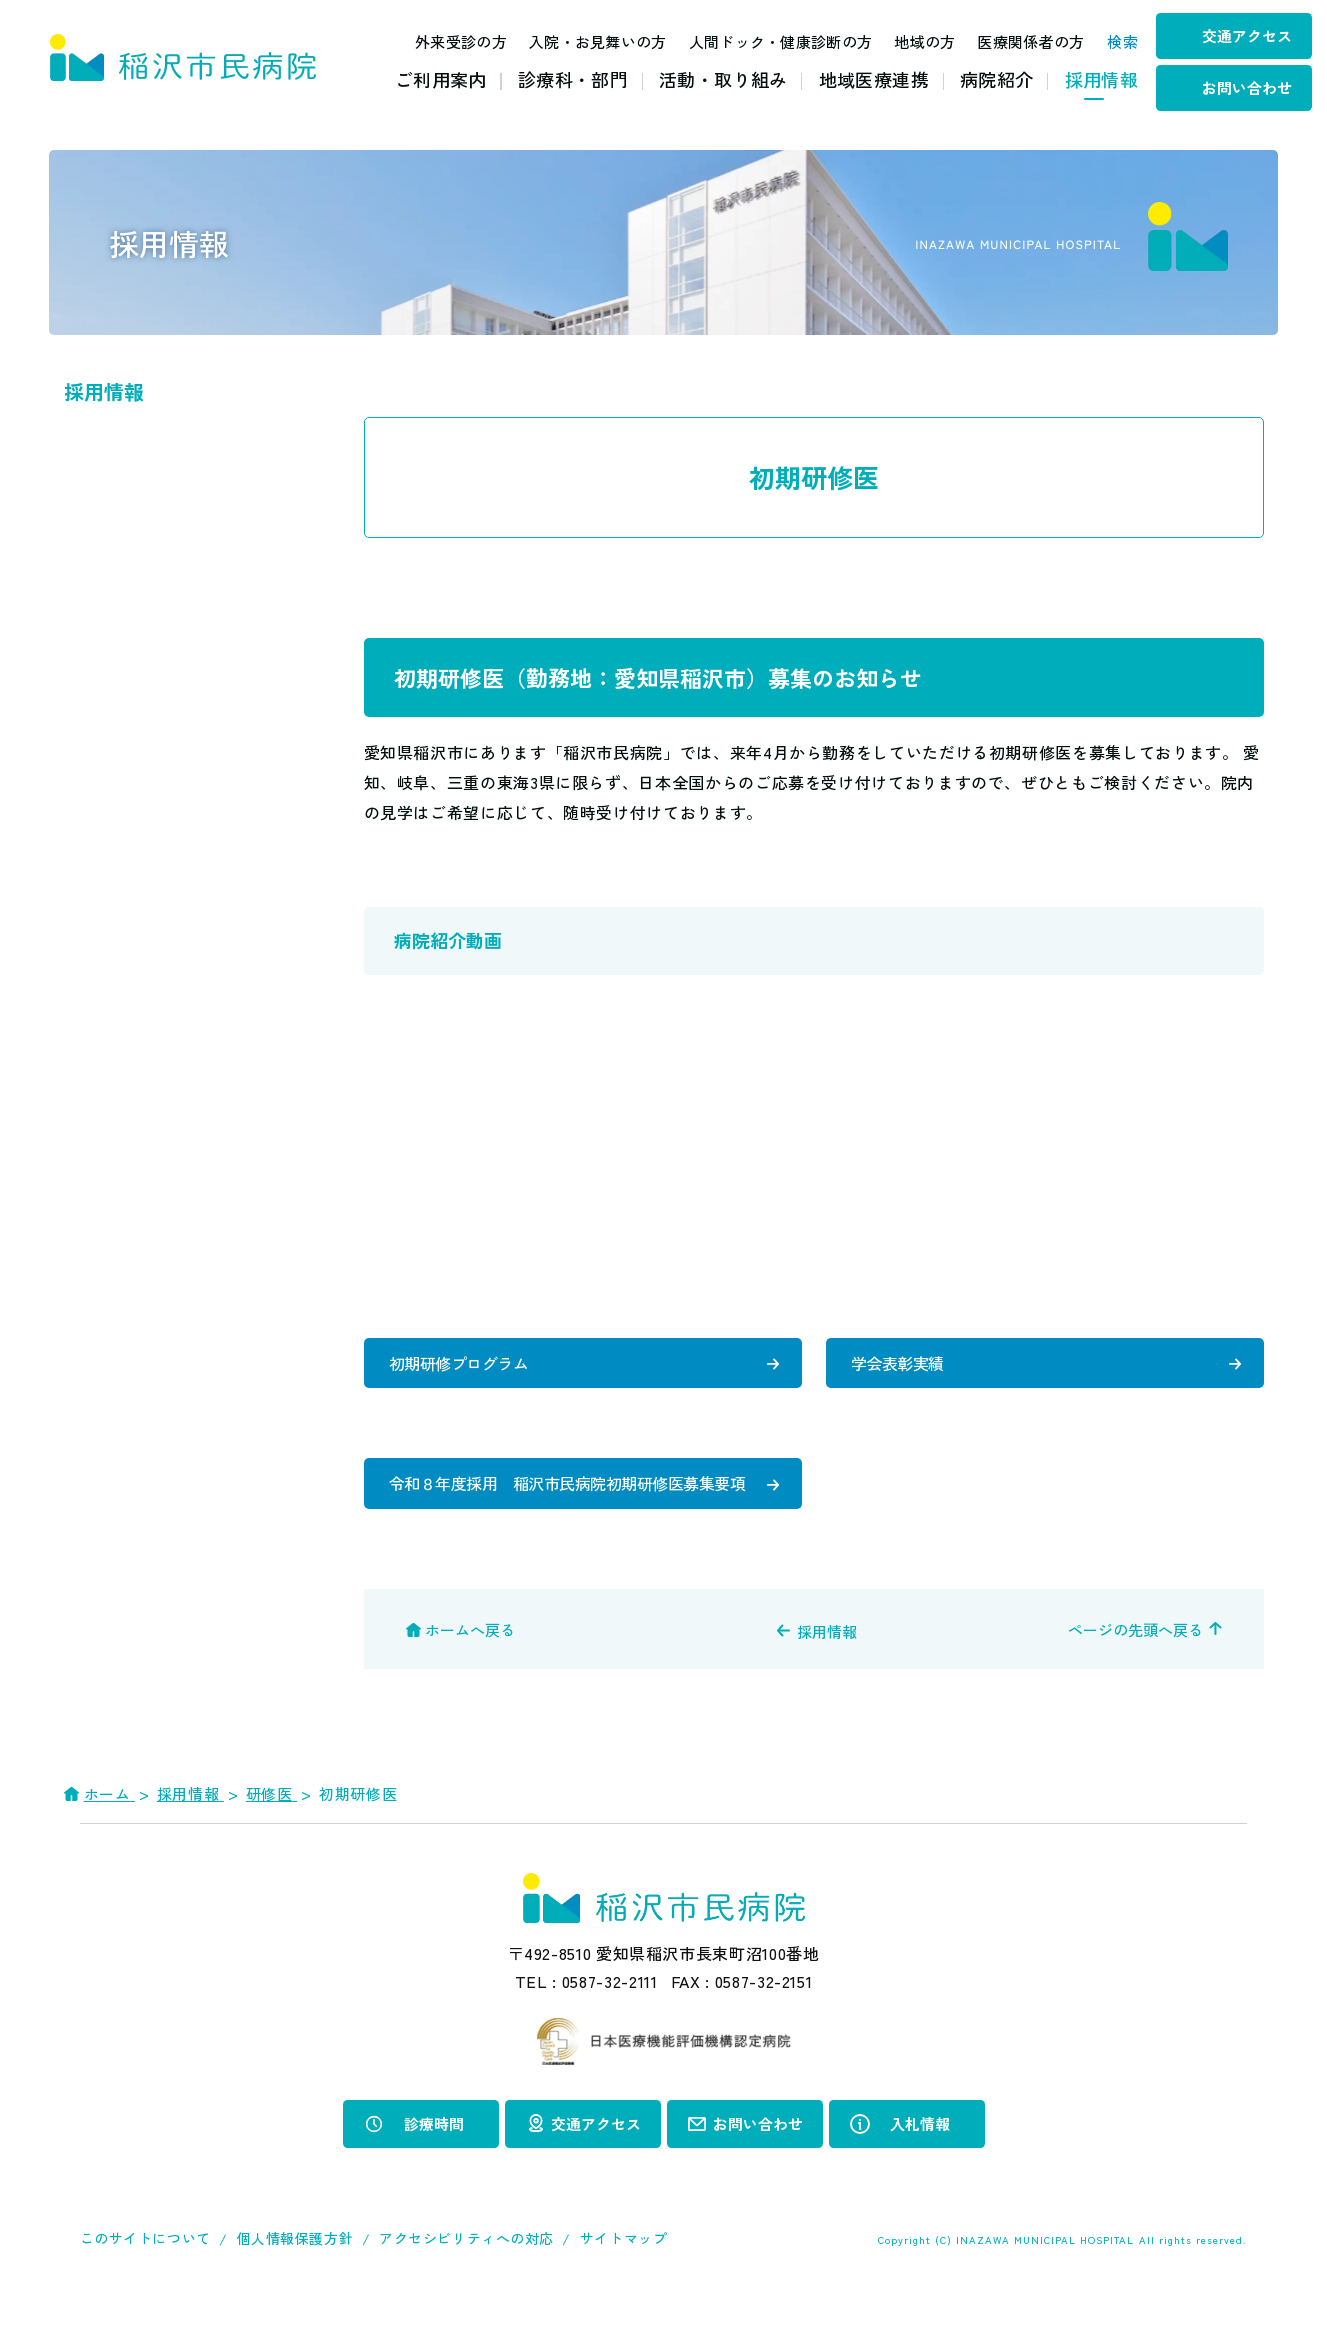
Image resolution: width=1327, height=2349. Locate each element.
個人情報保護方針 (295, 2288)
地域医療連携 (874, 79)
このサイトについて (145, 2288)
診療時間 (434, 2174)
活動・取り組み (723, 79)
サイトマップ (623, 2288)
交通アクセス (1247, 35)
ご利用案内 (441, 79)
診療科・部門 (573, 79)
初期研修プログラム (463, 1366)
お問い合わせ (1247, 87)
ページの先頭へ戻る (1135, 1680)
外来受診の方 (440, 41)
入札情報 (920, 2174)
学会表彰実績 (900, 1366)
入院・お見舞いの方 (577, 41)
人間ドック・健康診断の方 (759, 41)
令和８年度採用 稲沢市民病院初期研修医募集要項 (562, 1512)
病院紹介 (996, 79)
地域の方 (903, 41)
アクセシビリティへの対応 (466, 2288)
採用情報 (1101, 79)
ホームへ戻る (470, 1680)
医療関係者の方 (1009, 41)
